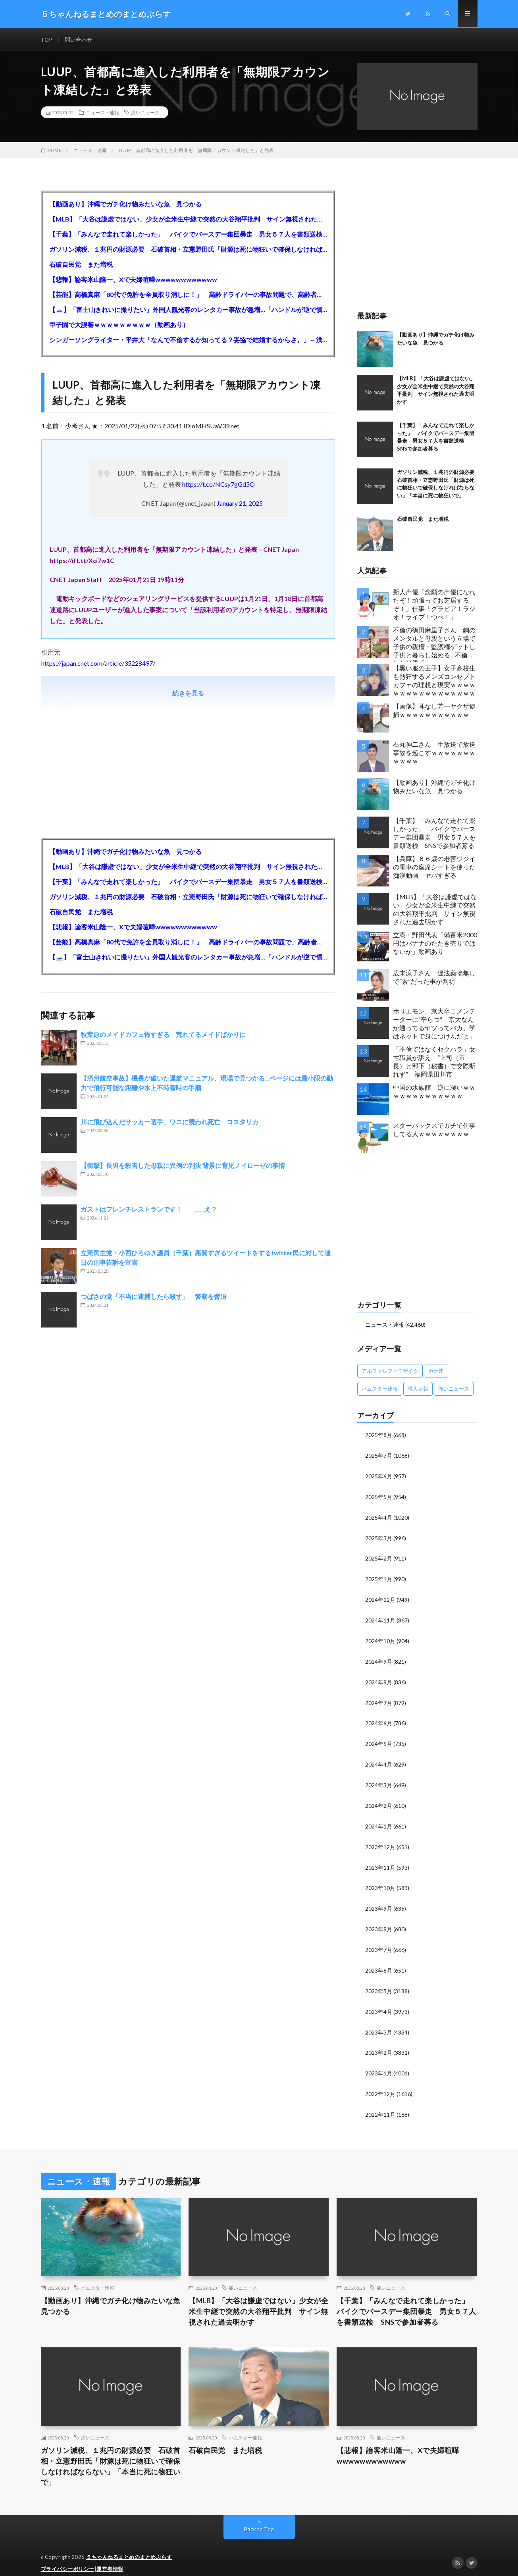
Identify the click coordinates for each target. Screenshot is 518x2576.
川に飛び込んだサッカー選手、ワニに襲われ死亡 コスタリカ (169, 1122)
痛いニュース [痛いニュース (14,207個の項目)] (453, 1389)
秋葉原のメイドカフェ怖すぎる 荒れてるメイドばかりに (163, 1035)
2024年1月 (378, 1820)
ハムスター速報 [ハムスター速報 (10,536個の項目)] (380, 1389)
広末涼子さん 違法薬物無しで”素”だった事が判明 (434, 978)
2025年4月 (378, 1516)
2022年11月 (380, 2103)
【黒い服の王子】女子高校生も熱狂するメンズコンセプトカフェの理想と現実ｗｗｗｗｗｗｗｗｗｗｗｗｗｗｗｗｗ (434, 681)
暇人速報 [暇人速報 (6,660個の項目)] (418, 1389)
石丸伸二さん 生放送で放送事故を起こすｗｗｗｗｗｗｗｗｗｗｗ (434, 753)
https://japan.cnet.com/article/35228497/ (98, 664)
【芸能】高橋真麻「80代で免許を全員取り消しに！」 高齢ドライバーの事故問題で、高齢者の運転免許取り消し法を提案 (188, 295)
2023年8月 (378, 1921)
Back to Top (259, 2518)
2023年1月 (378, 2063)
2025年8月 (378, 1435)
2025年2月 (378, 1556)
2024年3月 (378, 1779)
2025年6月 (378, 1475)
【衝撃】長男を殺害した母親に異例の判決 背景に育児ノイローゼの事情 (183, 1166)
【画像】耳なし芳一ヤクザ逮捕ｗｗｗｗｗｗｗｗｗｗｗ (434, 711)
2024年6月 (378, 1718)
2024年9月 (378, 1658)
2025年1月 (378, 1577)
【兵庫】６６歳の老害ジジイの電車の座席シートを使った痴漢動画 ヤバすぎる (434, 867)
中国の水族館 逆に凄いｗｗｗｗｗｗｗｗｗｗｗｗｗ (434, 1092)
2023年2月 (378, 2042)
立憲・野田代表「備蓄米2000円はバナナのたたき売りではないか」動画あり (435, 944)
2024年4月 (378, 1759)
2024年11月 (380, 1617)
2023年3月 (378, 2022)
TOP (47, 39)
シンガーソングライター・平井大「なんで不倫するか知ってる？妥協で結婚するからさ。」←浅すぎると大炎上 (188, 340)
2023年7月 (378, 1941)
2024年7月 (378, 1698)
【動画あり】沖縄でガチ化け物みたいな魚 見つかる (125, 204)
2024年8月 (378, 1678)
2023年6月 (378, 1961)
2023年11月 (380, 1860)
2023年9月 (378, 1901)
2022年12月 (380, 2083)
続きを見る (188, 693)
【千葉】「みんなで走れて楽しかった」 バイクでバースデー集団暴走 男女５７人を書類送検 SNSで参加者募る (188, 235)
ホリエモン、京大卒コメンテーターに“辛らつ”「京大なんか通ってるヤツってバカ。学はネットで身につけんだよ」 (434, 1024)
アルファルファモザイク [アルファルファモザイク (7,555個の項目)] (390, 1371)
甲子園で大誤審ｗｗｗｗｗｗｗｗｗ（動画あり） (119, 325)
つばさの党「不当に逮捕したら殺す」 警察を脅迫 (154, 1297)
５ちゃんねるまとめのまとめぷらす (129, 2546)
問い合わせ (79, 39)
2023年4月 (378, 2002)
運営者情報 (109, 2558)
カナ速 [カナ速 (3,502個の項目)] (436, 1371)
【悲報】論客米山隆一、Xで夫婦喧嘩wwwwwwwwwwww (133, 280)
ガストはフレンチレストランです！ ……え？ (149, 1210)
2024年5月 (378, 1739)
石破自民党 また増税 (81, 265)
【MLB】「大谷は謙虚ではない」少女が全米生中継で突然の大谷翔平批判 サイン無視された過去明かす (188, 219)
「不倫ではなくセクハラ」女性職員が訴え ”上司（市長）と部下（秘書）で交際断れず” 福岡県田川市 (434, 1062)
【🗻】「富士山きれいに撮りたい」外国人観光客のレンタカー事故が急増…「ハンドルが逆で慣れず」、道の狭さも (188, 310)
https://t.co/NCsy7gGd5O (218, 485)
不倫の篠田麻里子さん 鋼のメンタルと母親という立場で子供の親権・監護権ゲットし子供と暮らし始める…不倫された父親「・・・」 (434, 645)
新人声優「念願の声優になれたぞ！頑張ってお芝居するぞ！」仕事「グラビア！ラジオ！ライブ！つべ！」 (434, 605)
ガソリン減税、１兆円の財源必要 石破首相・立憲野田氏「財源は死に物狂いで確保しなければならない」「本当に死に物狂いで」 (188, 250)
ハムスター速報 (97, 2276)
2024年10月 (380, 1637)
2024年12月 (380, 1597)
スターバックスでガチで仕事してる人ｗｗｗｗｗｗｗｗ (434, 1130)
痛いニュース (145, 113)
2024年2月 (378, 1799)
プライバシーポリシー (67, 2558)
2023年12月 (380, 1840)
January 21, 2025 (240, 504)
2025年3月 (378, 1536)
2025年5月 (378, 1496)
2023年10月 (380, 1880)
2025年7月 (378, 1455)
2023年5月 (378, 1982)
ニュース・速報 (102, 113)
